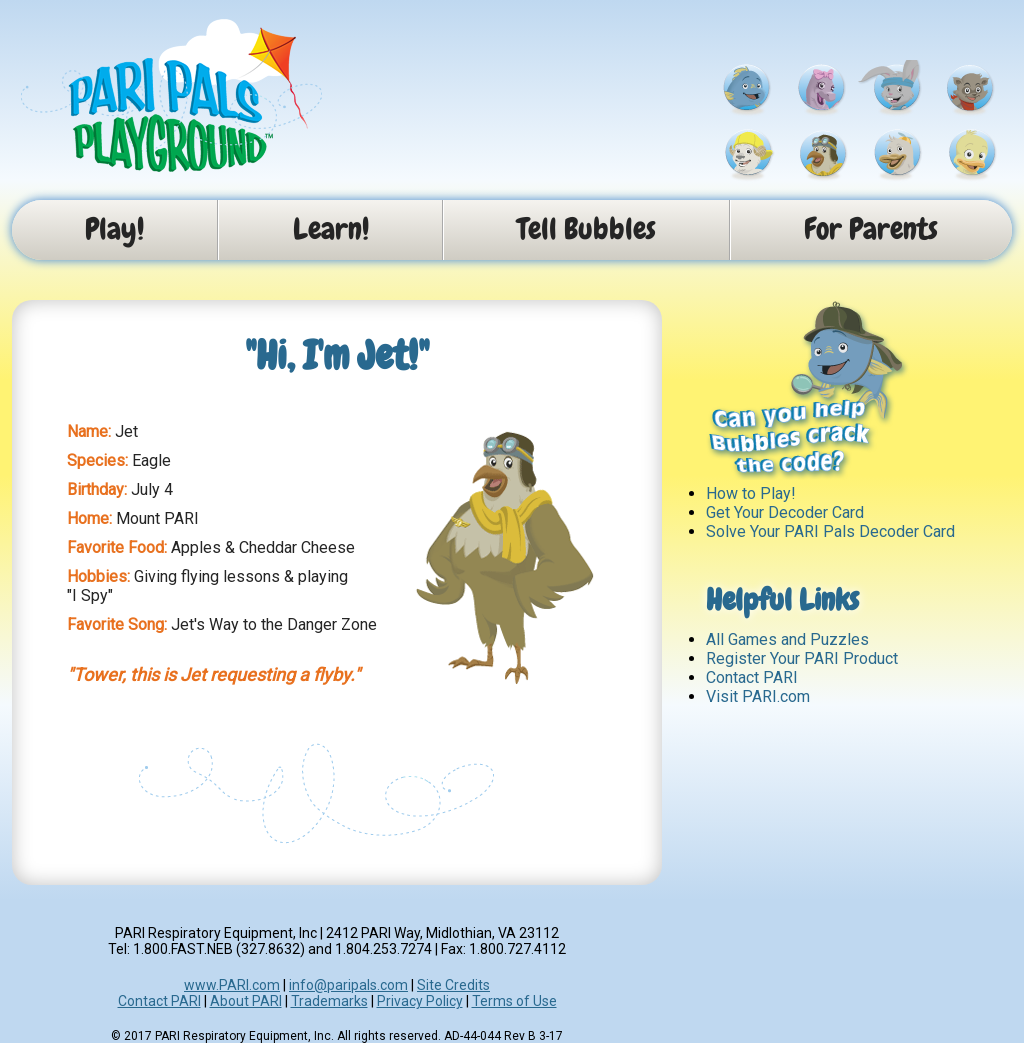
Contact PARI (752, 677)
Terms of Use (514, 1001)
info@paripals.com (348, 985)
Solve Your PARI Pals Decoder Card (830, 531)
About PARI (246, 1001)
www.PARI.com (232, 985)
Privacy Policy (420, 1001)
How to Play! (751, 493)
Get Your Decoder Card (785, 512)
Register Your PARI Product (802, 658)
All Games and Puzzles (787, 639)
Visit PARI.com (758, 696)
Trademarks (329, 1001)
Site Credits (453, 985)
